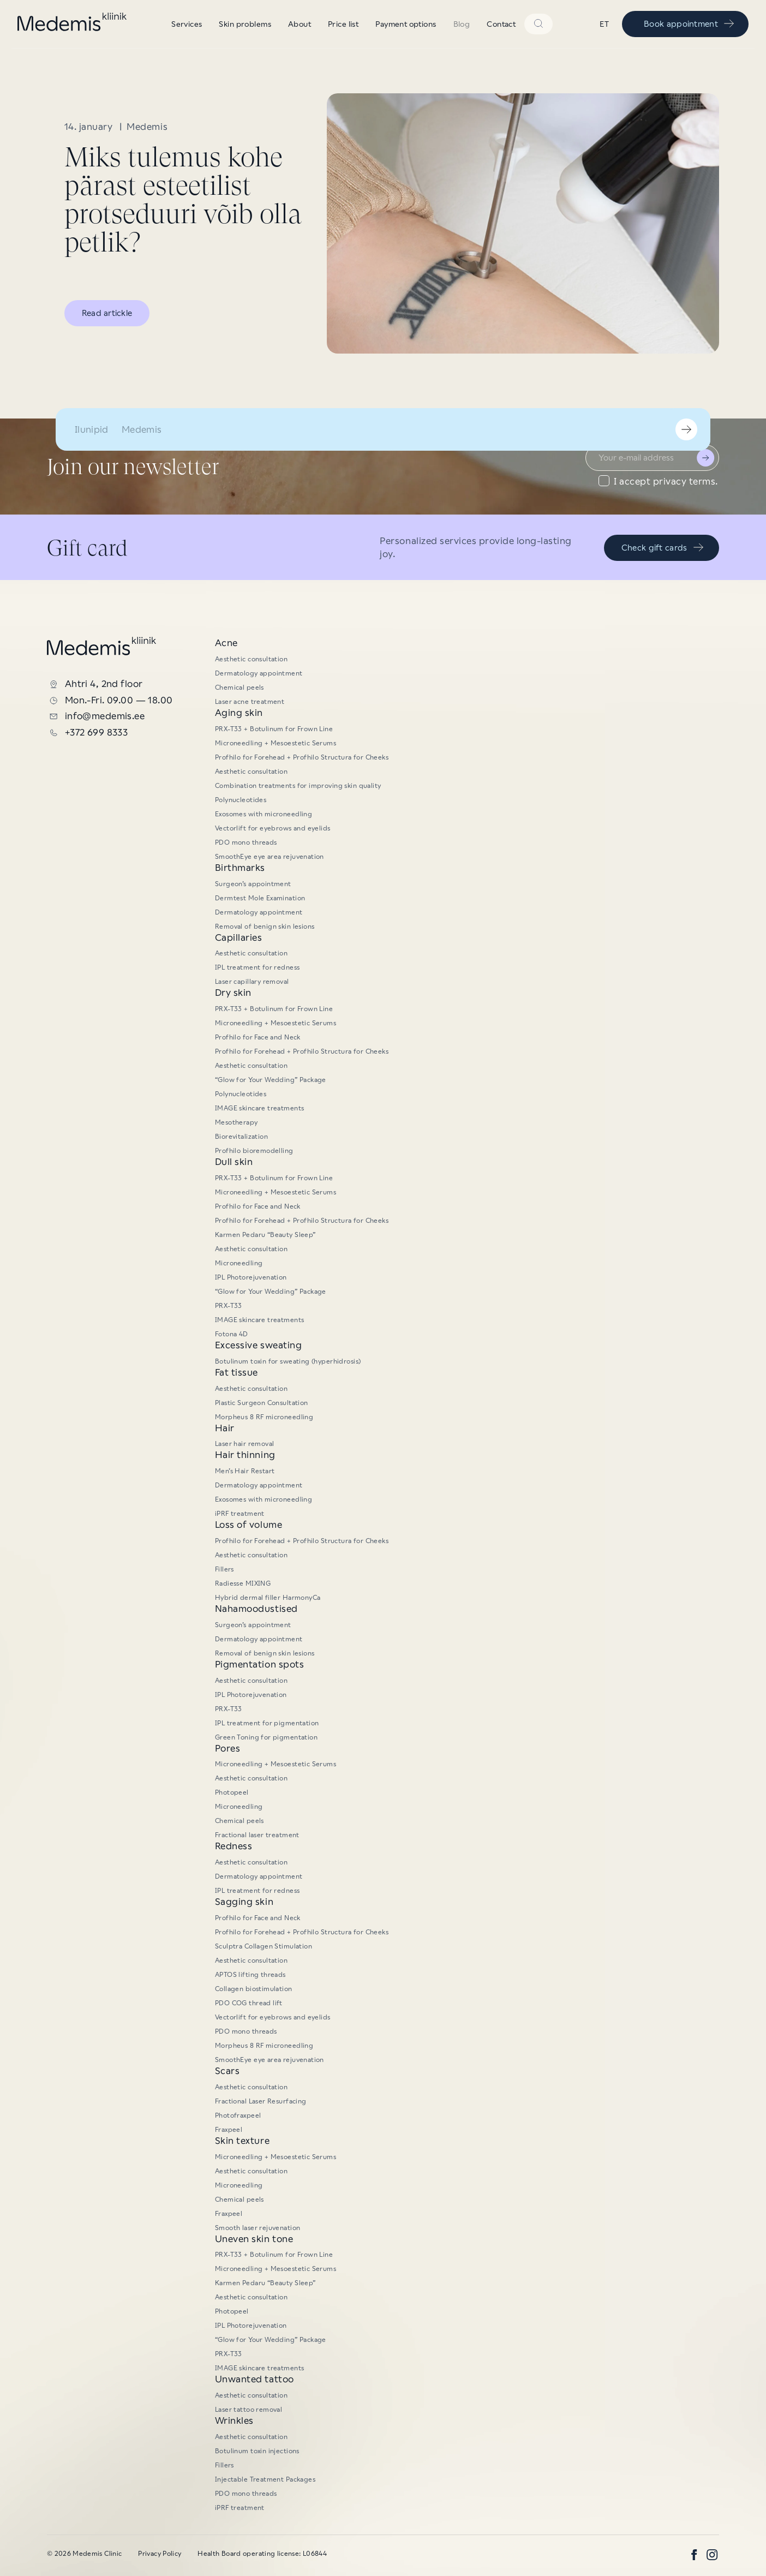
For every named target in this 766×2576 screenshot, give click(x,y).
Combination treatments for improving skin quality (298, 786)
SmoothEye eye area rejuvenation (269, 856)
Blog (461, 24)
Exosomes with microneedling (263, 814)
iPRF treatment (240, 1513)
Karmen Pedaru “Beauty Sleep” (265, 1235)
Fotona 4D (231, 1334)
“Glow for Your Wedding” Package (438, 11)
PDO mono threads (246, 842)
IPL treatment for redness (257, 967)
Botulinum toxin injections (257, 2451)
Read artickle (107, 313)
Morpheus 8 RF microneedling (264, 1417)
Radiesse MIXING (243, 1583)
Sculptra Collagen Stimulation (263, 1946)
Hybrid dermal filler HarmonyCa (268, 1597)
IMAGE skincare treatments (259, 1108)
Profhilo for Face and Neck (258, 1037)
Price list (343, 24)
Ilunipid (92, 429)
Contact (501, 24)
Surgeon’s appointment (253, 884)
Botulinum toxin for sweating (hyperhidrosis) (288, 1361)
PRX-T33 (228, 1306)
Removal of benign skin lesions (265, 926)
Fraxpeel (228, 2129)
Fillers (224, 1569)
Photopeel (232, 1792)
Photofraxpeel (238, 2115)
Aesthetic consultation (251, 659)
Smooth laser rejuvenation (258, 2228)
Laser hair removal (244, 1444)
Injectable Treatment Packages (265, 2479)
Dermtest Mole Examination (260, 898)
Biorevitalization (241, 1136)
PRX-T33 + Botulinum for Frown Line (274, 729)
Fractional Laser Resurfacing (261, 2101)
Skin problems (245, 24)
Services (186, 24)
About (299, 24)
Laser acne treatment (249, 702)
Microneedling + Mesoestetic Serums (275, 743)
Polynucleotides (240, 800)
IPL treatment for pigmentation (267, 1723)
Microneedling (238, 1263)
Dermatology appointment (259, 673)
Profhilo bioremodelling (254, 1151)
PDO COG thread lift (249, 2003)
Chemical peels (239, 687)
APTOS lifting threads (250, 1975)
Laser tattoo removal (248, 2409)
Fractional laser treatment (257, 1835)
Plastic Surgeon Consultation (261, 1403)
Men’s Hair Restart (245, 1471)
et (604, 24)
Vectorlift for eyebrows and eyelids (273, 828)
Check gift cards (663, 547)
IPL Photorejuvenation (251, 1277)
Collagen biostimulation (253, 1989)
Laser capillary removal (252, 981)
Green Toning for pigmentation (266, 1737)
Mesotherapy (236, 1122)
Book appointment (689, 23)
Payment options (405, 24)
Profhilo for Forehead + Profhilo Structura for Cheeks (301, 757)
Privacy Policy (159, 2553)
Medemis (147, 126)
